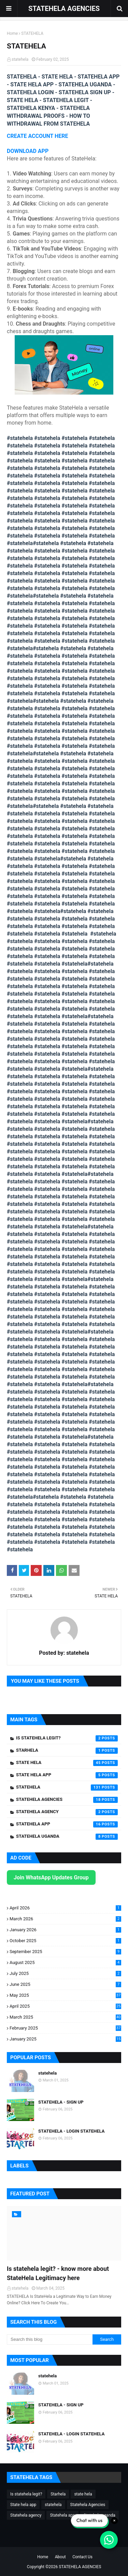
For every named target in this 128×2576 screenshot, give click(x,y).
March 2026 (65, 1918)
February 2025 (65, 2028)
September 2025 (65, 1951)
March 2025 (65, 2017)
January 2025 (65, 2038)
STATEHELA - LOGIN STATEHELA (71, 2131)
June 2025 (65, 1984)
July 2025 (65, 1973)
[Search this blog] (50, 2339)
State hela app (67, 1775)
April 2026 (65, 1907)
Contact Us (82, 2556)
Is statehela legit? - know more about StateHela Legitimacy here (58, 2273)
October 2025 (65, 1940)
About (60, 2556)
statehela (20, 59)
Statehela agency (67, 1812)
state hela (67, 1763)
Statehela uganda (67, 1837)
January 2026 (65, 1929)
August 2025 (65, 1962)
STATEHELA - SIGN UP (61, 2102)
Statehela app (67, 1824)
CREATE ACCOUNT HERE (38, 136)
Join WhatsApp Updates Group (51, 1877)
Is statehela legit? (67, 1738)
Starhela (67, 1751)
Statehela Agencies (67, 1800)
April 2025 (65, 2006)
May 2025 (65, 1995)
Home (12, 33)
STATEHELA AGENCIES (64, 8)
